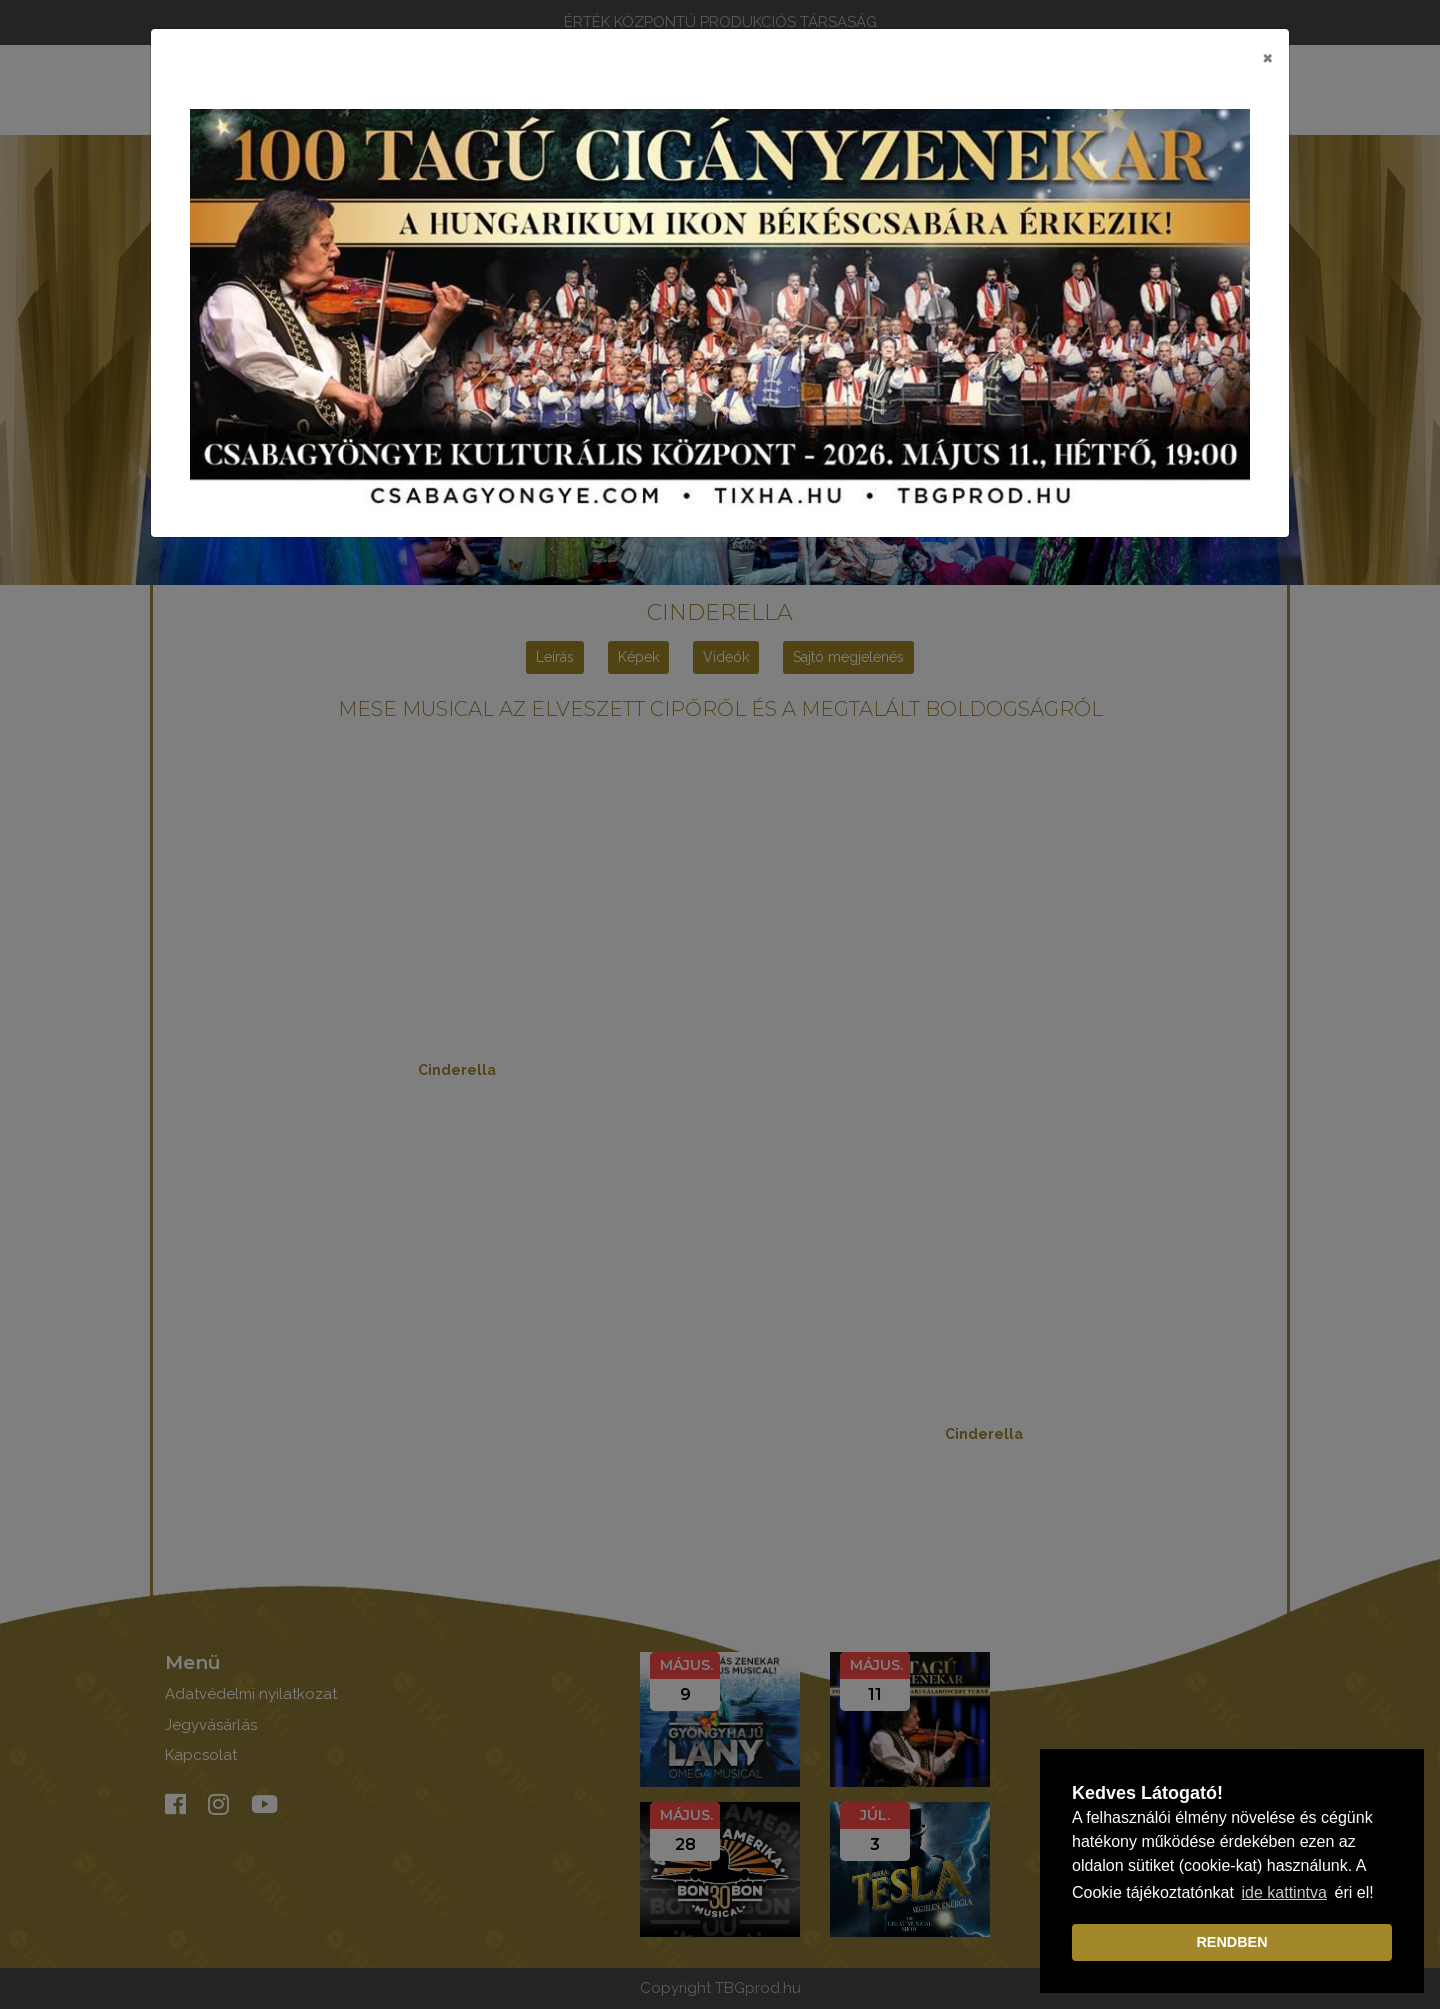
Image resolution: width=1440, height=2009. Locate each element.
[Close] (1267, 57)
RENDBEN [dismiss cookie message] (1231, 1942)
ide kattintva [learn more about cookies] (1284, 1892)
